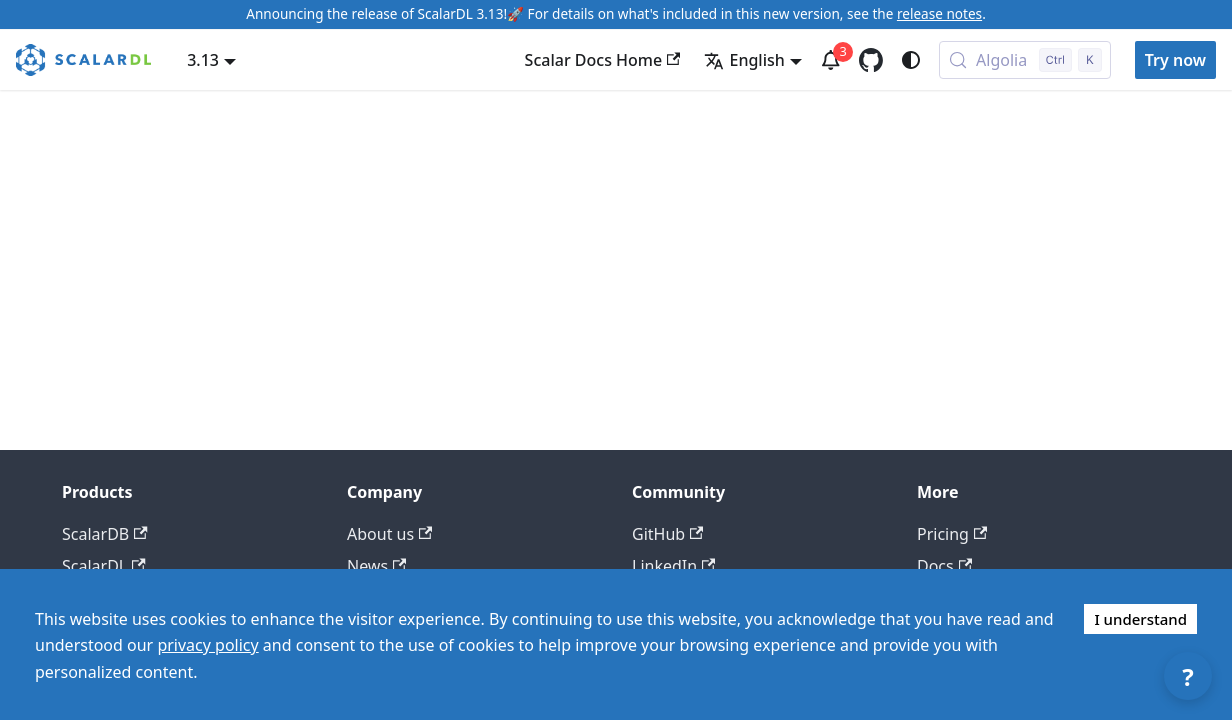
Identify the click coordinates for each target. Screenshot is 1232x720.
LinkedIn (673, 566)
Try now (1175, 60)
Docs (944, 566)
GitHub (667, 534)
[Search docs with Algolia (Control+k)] (1025, 60)
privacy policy (207, 645)
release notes (939, 13)
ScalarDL (104, 566)
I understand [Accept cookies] (1140, 619)
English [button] (744, 60)
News (376, 566)
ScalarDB (105, 534)
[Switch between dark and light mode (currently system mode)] (911, 60)
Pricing (952, 534)
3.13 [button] (203, 60)
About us (389, 534)
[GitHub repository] (871, 60)
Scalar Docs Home (603, 60)
